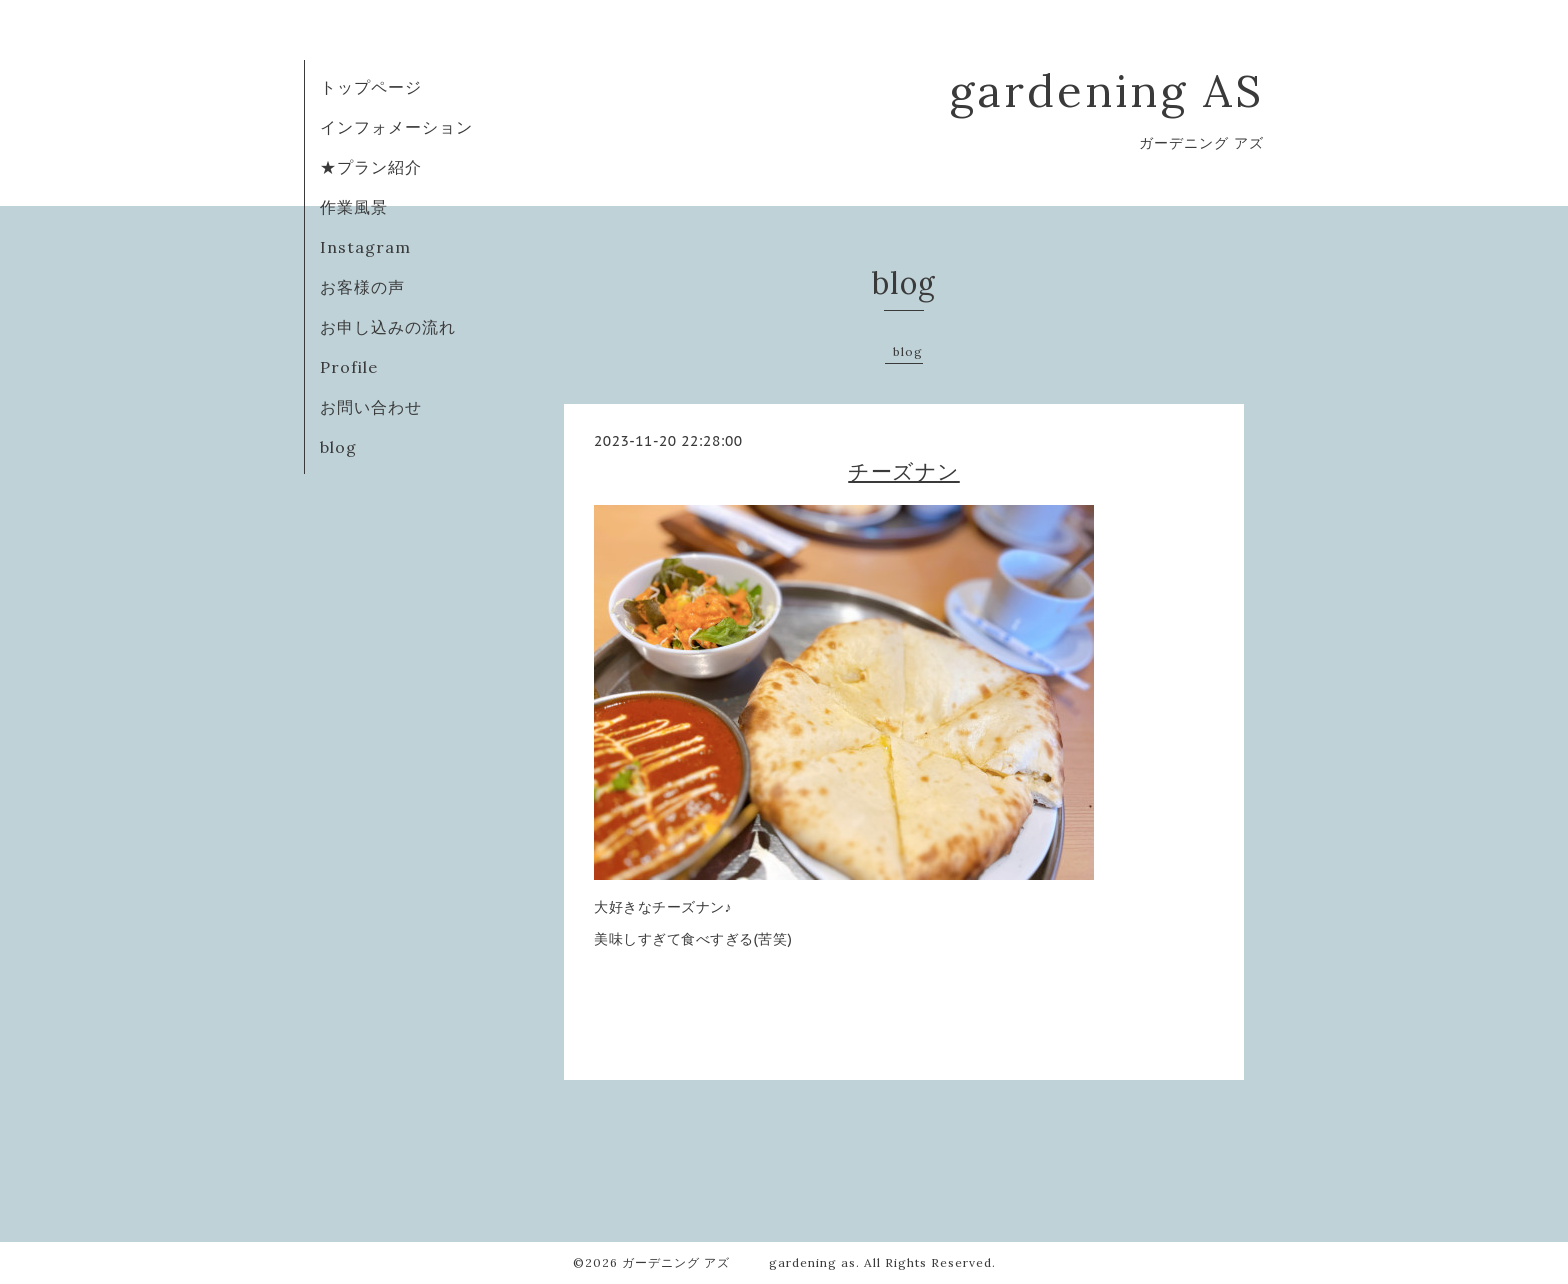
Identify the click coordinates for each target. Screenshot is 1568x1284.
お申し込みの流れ (388, 327)
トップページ (371, 87)
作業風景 (354, 207)
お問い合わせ (371, 407)
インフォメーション (396, 127)
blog (338, 447)
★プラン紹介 (371, 167)
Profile (349, 367)
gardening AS (1106, 90)
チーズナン (904, 471)
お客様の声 (362, 287)
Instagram (365, 247)
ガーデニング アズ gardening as (739, 1262)
